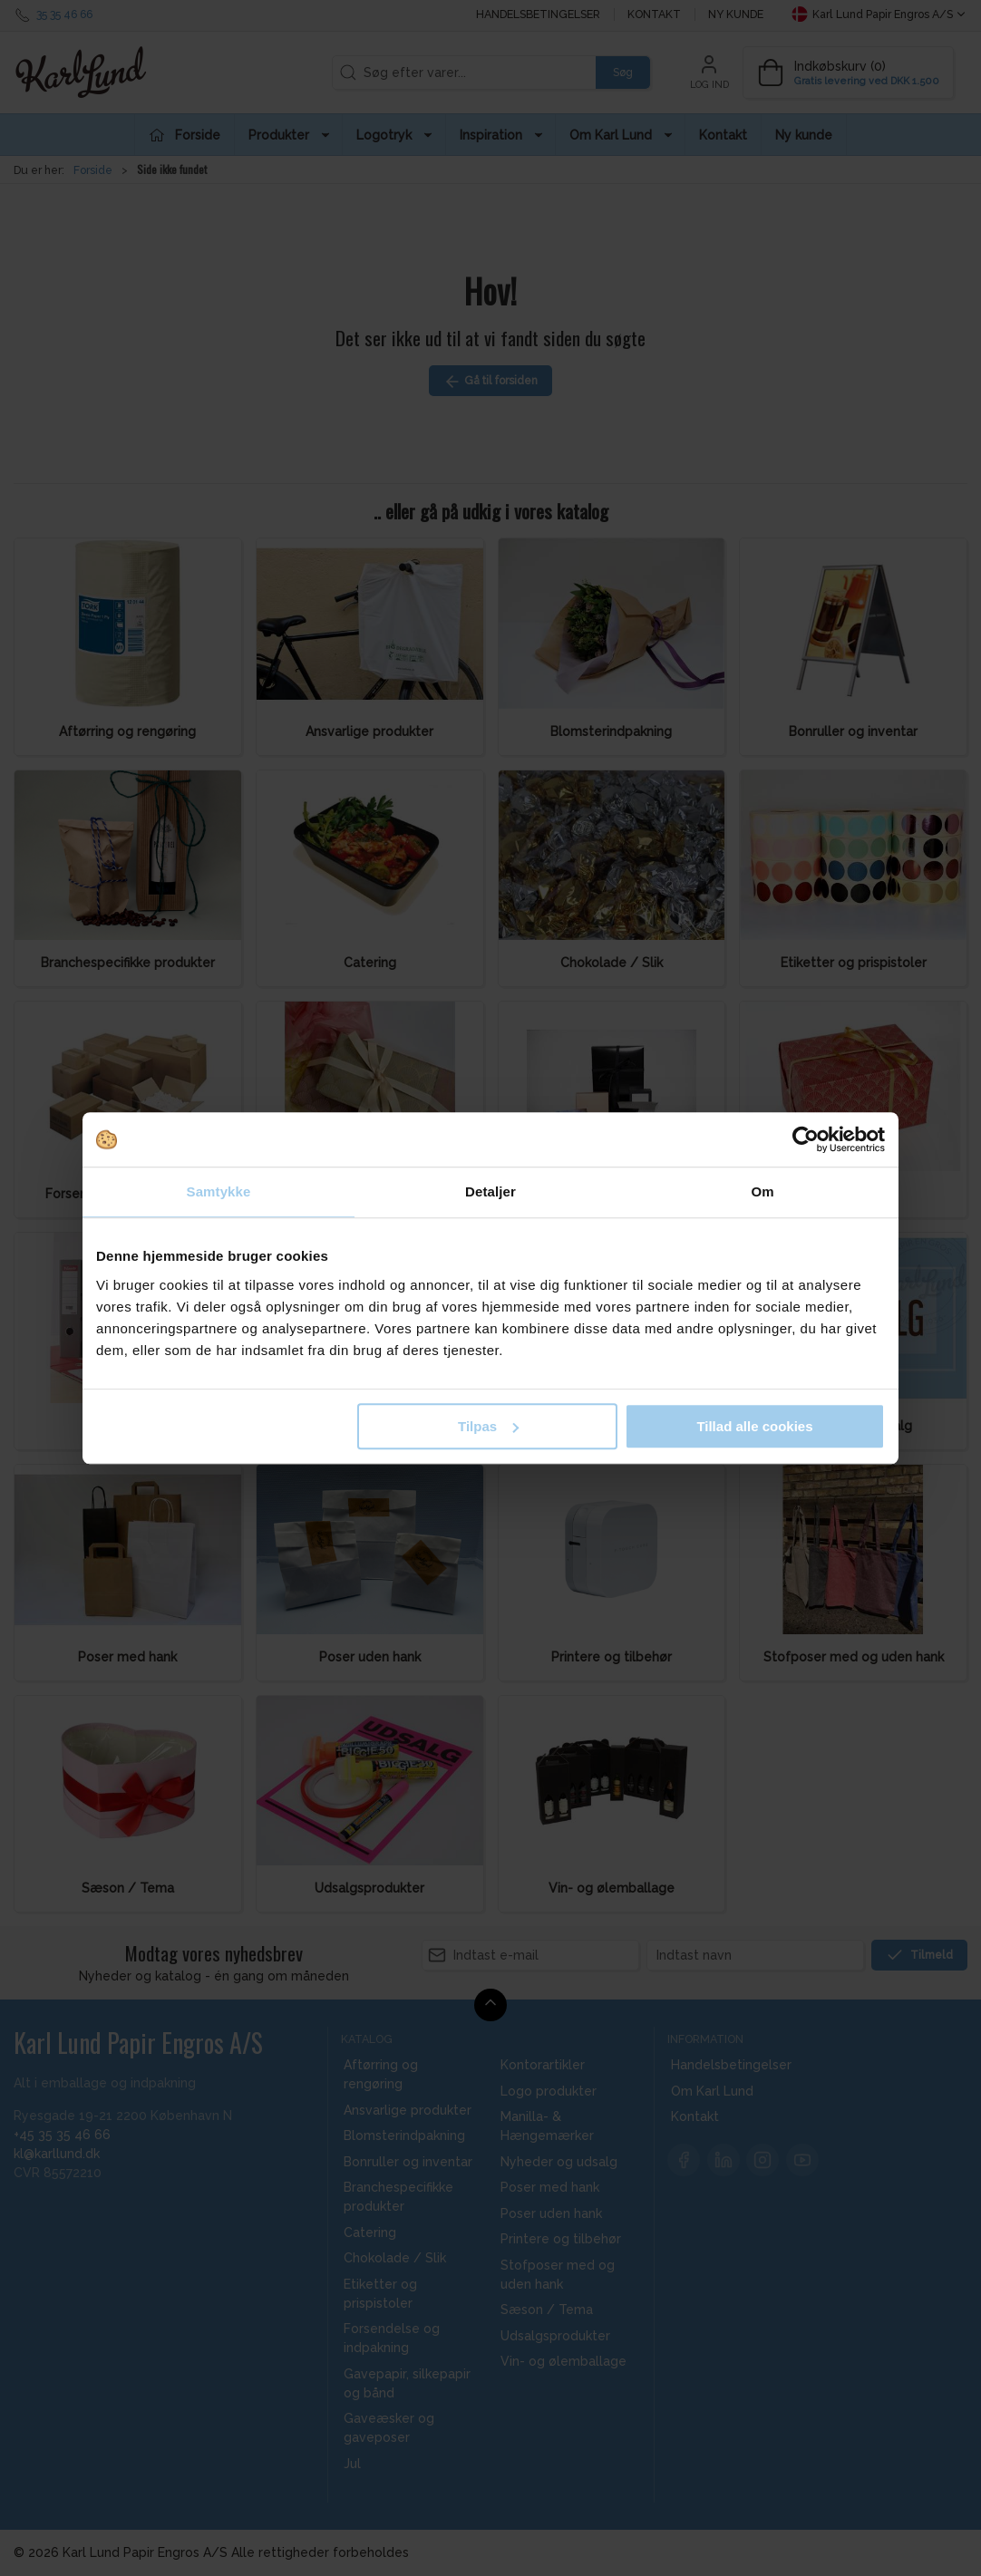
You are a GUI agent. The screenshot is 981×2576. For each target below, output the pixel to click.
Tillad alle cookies (754, 1426)
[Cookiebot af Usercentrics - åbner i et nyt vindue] (805, 1139)
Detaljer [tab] (490, 1191)
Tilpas (488, 1426)
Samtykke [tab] (219, 1191)
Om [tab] (762, 1191)
